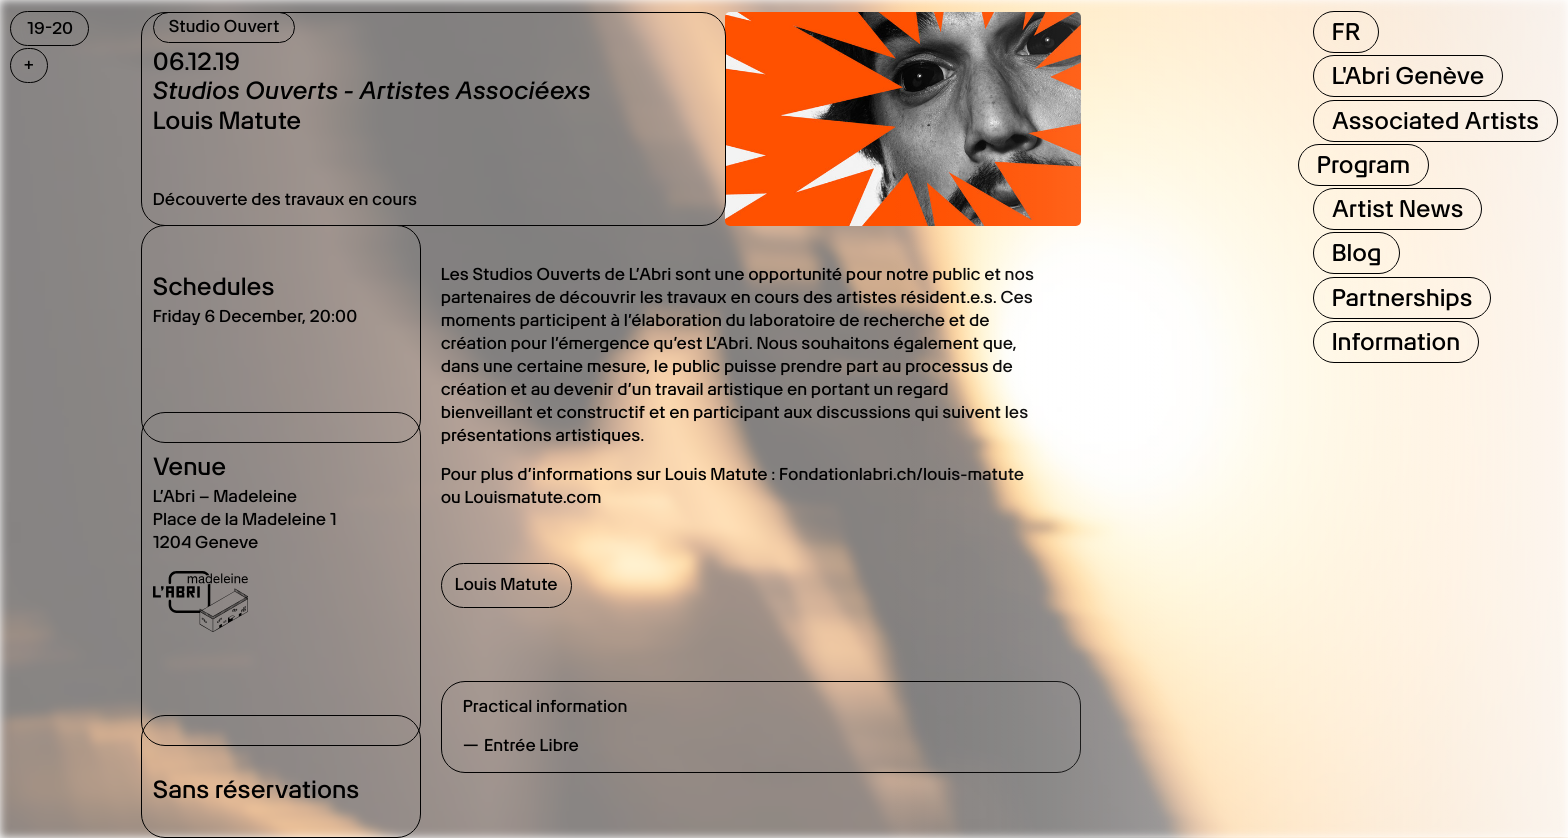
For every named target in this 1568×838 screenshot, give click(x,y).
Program (1363, 164)
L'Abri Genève (1408, 75)
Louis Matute (506, 585)
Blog (1357, 252)
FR (1346, 31)
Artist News (1398, 208)
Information (1396, 341)
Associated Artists (1435, 120)
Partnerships (1402, 297)
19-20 (50, 28)
